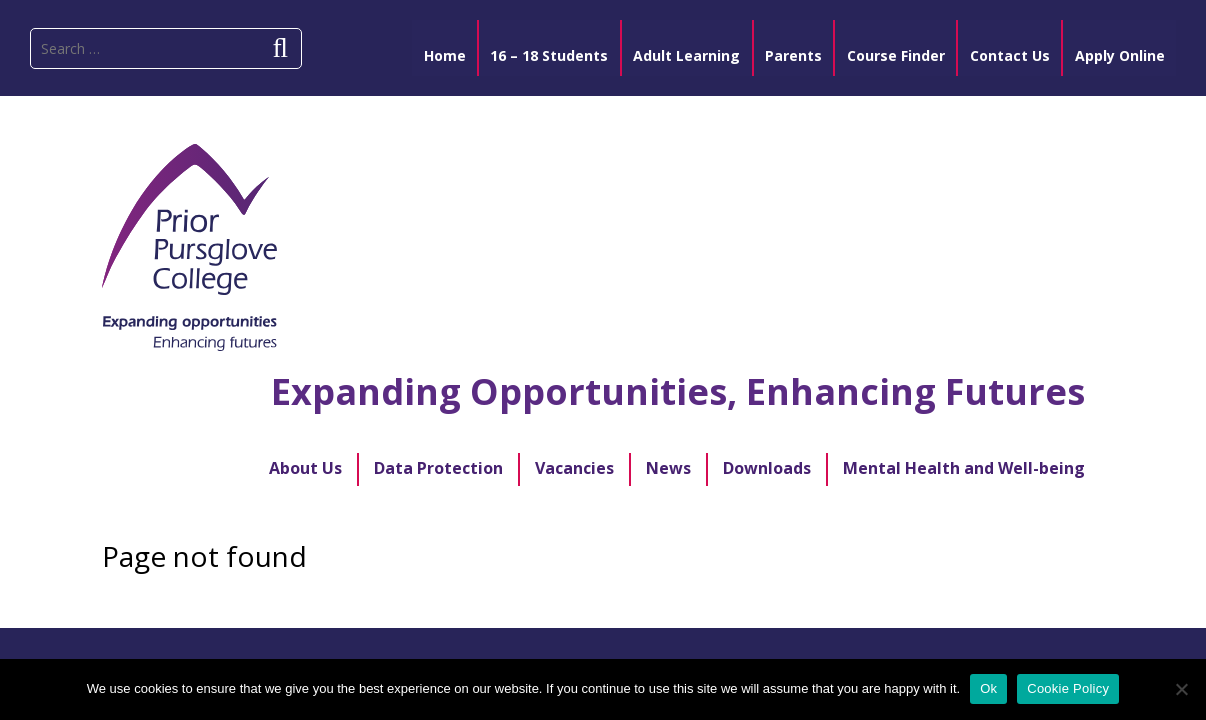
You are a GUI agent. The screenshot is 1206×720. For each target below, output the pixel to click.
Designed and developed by (578, 606)
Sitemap (464, 522)
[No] (1181, 689)
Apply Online (349, 522)
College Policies (846, 522)
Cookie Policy (1068, 688)
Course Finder (584, 522)
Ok (988, 688)
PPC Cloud (712, 522)
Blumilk (693, 606)
